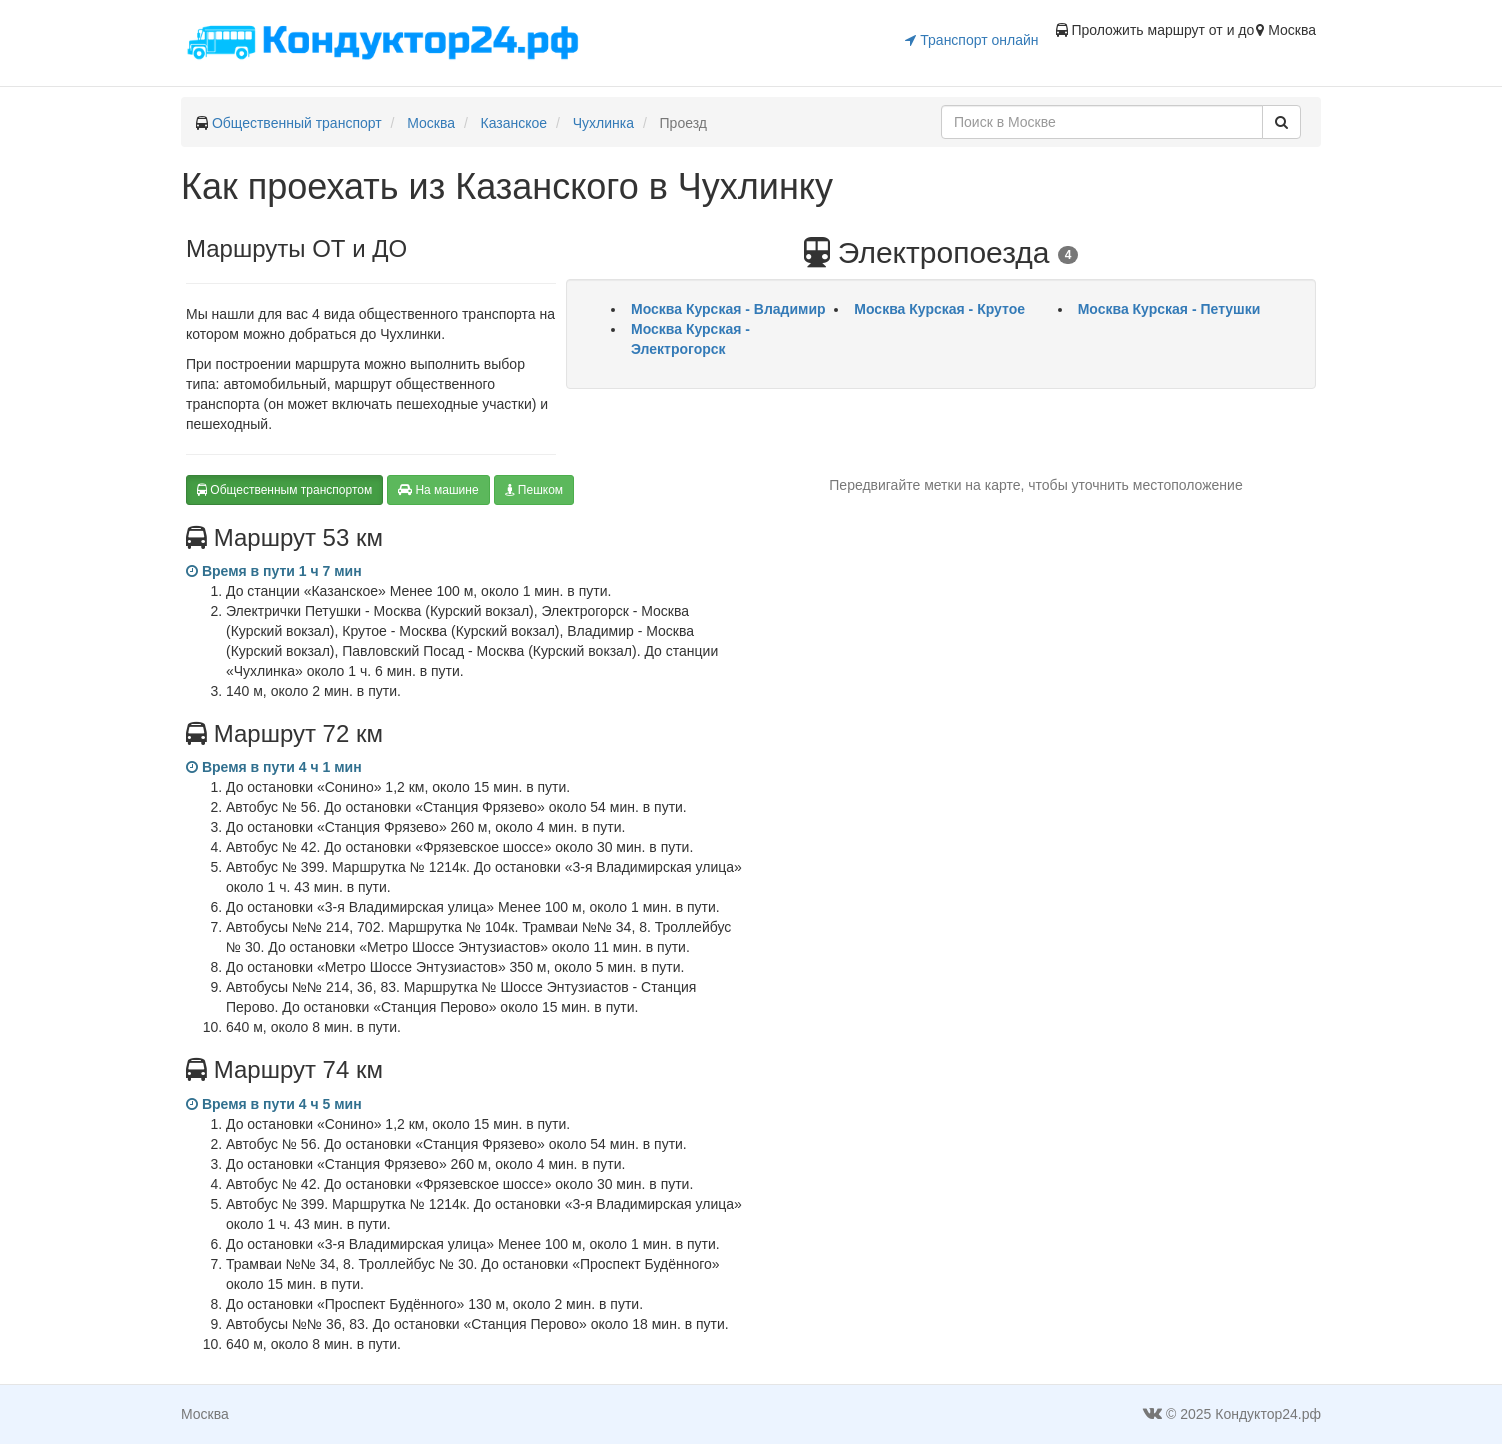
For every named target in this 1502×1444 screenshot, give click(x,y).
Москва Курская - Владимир (728, 309)
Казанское (514, 123)
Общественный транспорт (297, 123)
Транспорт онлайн (971, 40)
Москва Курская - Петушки (1169, 309)
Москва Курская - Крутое (939, 309)
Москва (431, 123)
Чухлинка (603, 123)
